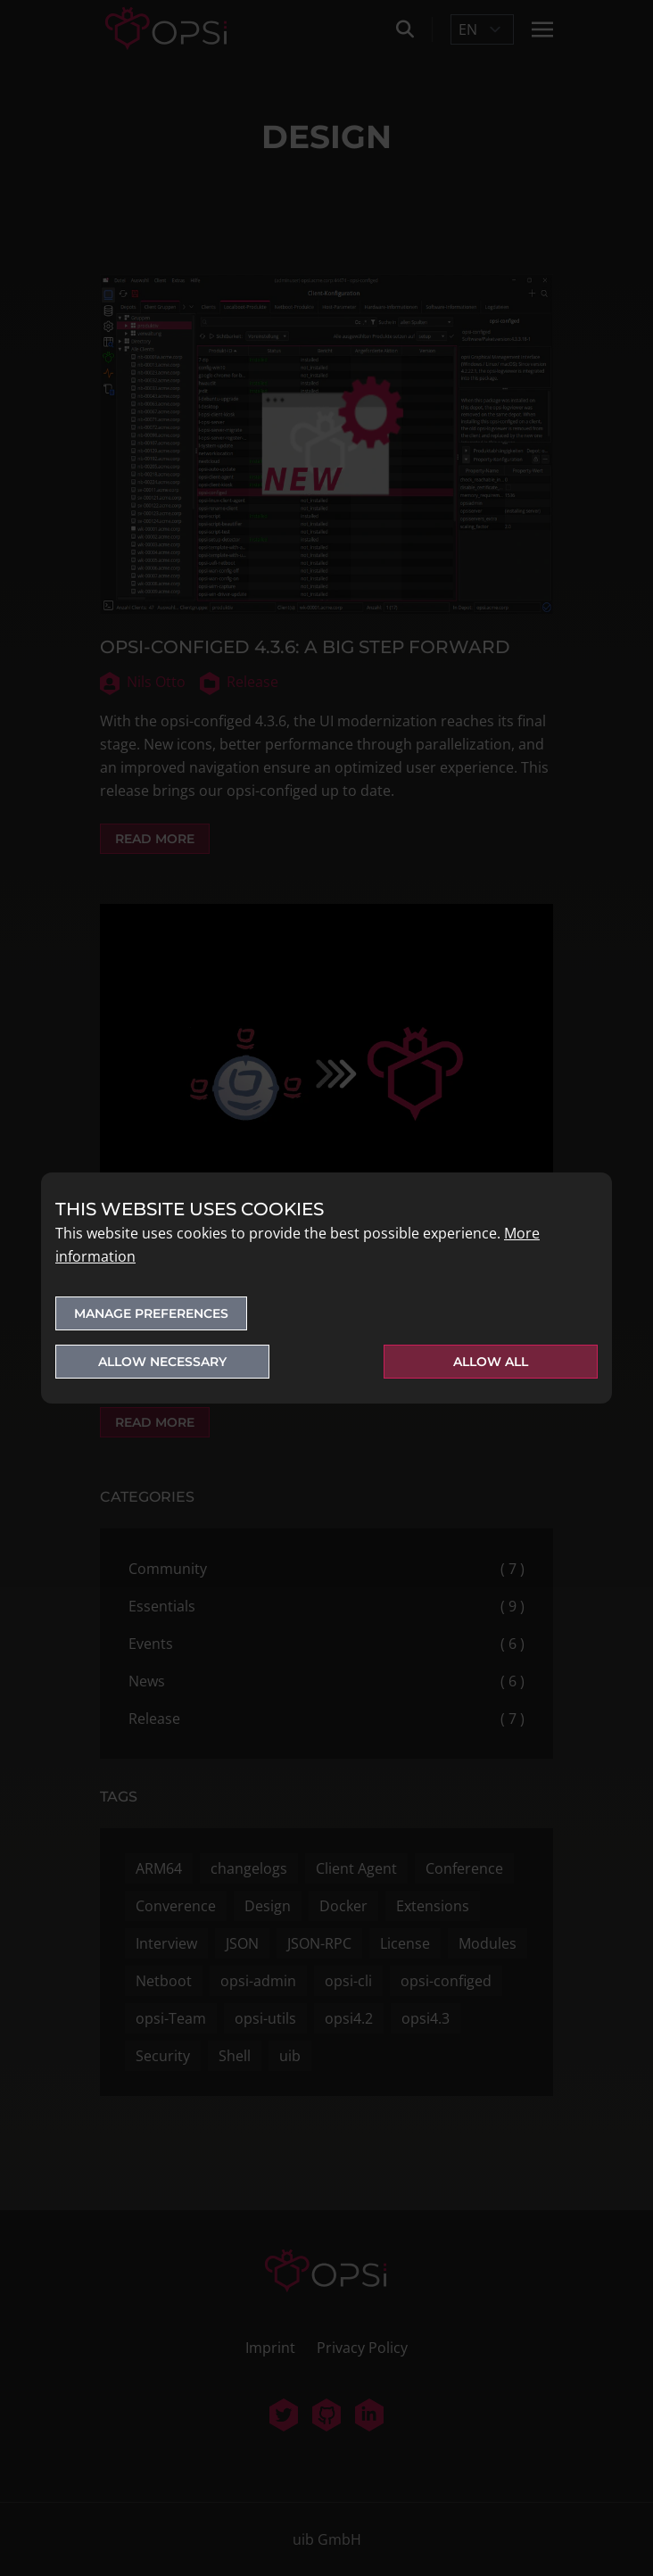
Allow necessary (162, 1362)
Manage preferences (151, 1313)
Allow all (490, 1362)
